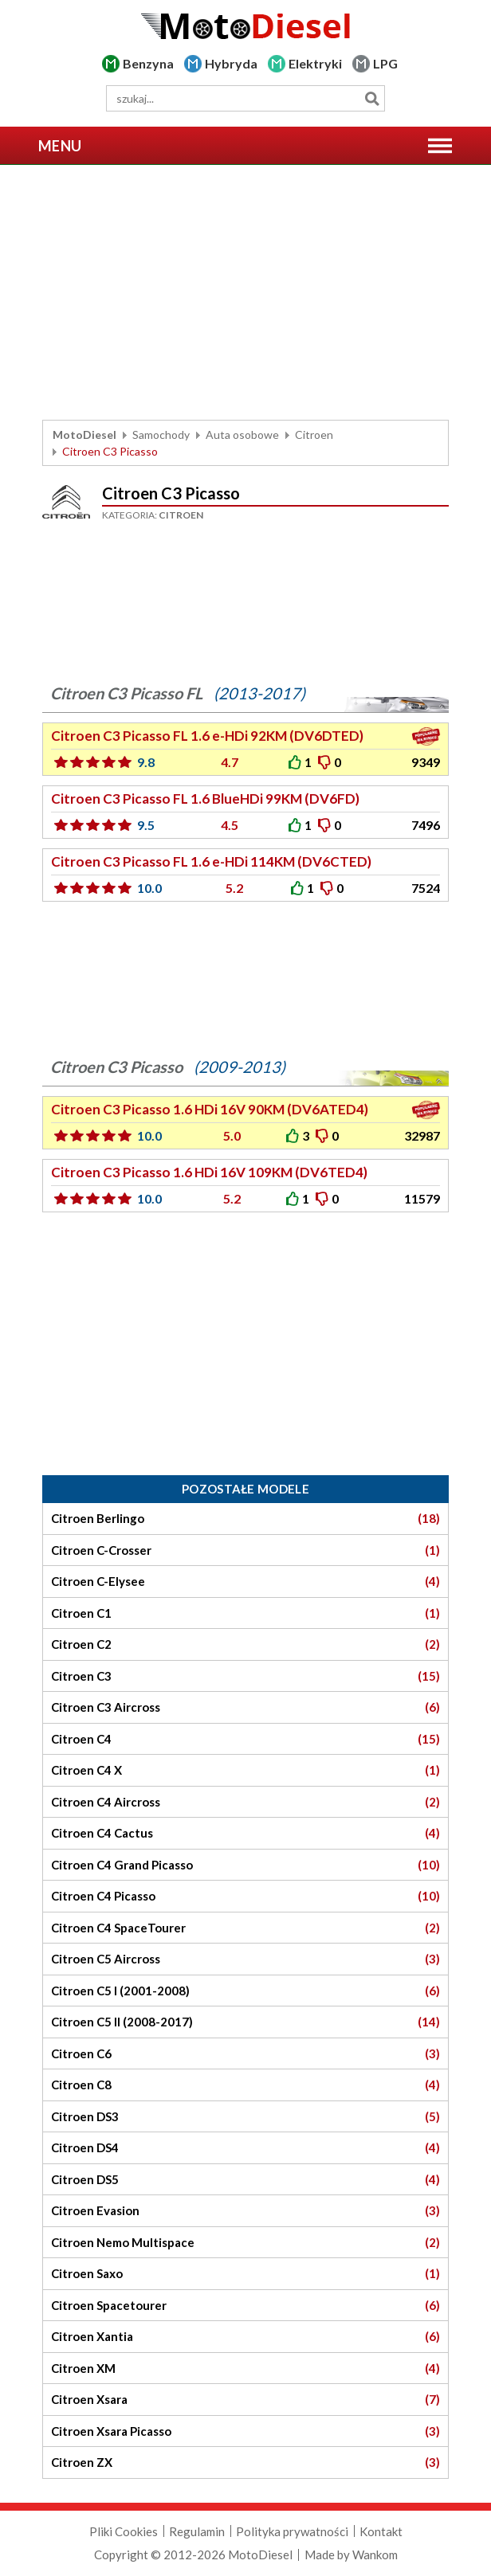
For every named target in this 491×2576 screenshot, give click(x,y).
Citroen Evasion (245, 2211)
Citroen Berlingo (245, 1518)
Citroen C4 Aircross (245, 1802)
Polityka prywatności (292, 2531)
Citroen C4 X (245, 1770)
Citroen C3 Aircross (245, 1707)
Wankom (375, 2554)
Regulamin (197, 2531)
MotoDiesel (84, 434)
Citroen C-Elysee (245, 1581)
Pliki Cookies (123, 2531)
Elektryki (315, 63)
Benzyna (148, 63)
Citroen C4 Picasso (245, 1896)
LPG (385, 63)
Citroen (314, 434)
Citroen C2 (245, 1644)
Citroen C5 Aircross (245, 1959)
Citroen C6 (245, 2054)
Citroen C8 (245, 2085)
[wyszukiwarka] (245, 98)
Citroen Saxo (245, 2274)
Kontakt (381, 2531)
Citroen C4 (245, 1739)
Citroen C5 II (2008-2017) (245, 2022)
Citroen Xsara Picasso (245, 2431)
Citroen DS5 (245, 2180)
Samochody (161, 434)
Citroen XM (245, 2368)
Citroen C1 (245, 1613)
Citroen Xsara (245, 2399)
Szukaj (372, 98)
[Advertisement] (245, 292)
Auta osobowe (242, 434)
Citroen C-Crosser (245, 1550)
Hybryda (231, 63)
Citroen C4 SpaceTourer (245, 1928)
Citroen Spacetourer (245, 2305)
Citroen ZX (245, 2462)
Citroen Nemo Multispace (245, 2242)
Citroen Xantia (245, 2336)
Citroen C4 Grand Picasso (245, 1865)
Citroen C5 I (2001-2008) (245, 1991)
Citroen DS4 (245, 2148)
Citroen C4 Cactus (245, 1833)
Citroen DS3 (245, 2117)
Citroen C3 (245, 1676)
